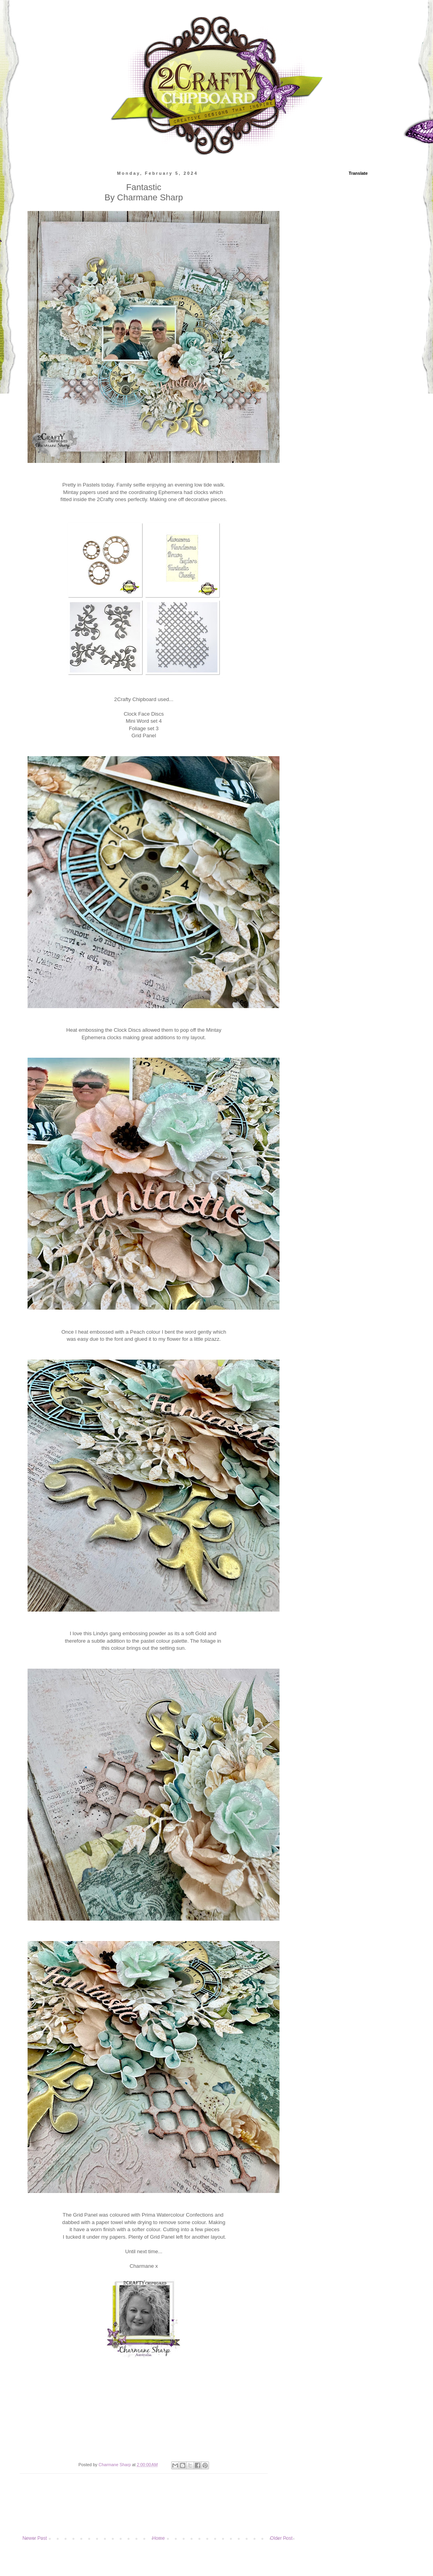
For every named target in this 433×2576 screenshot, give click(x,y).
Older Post (281, 2538)
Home (158, 2538)
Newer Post (34, 2538)
